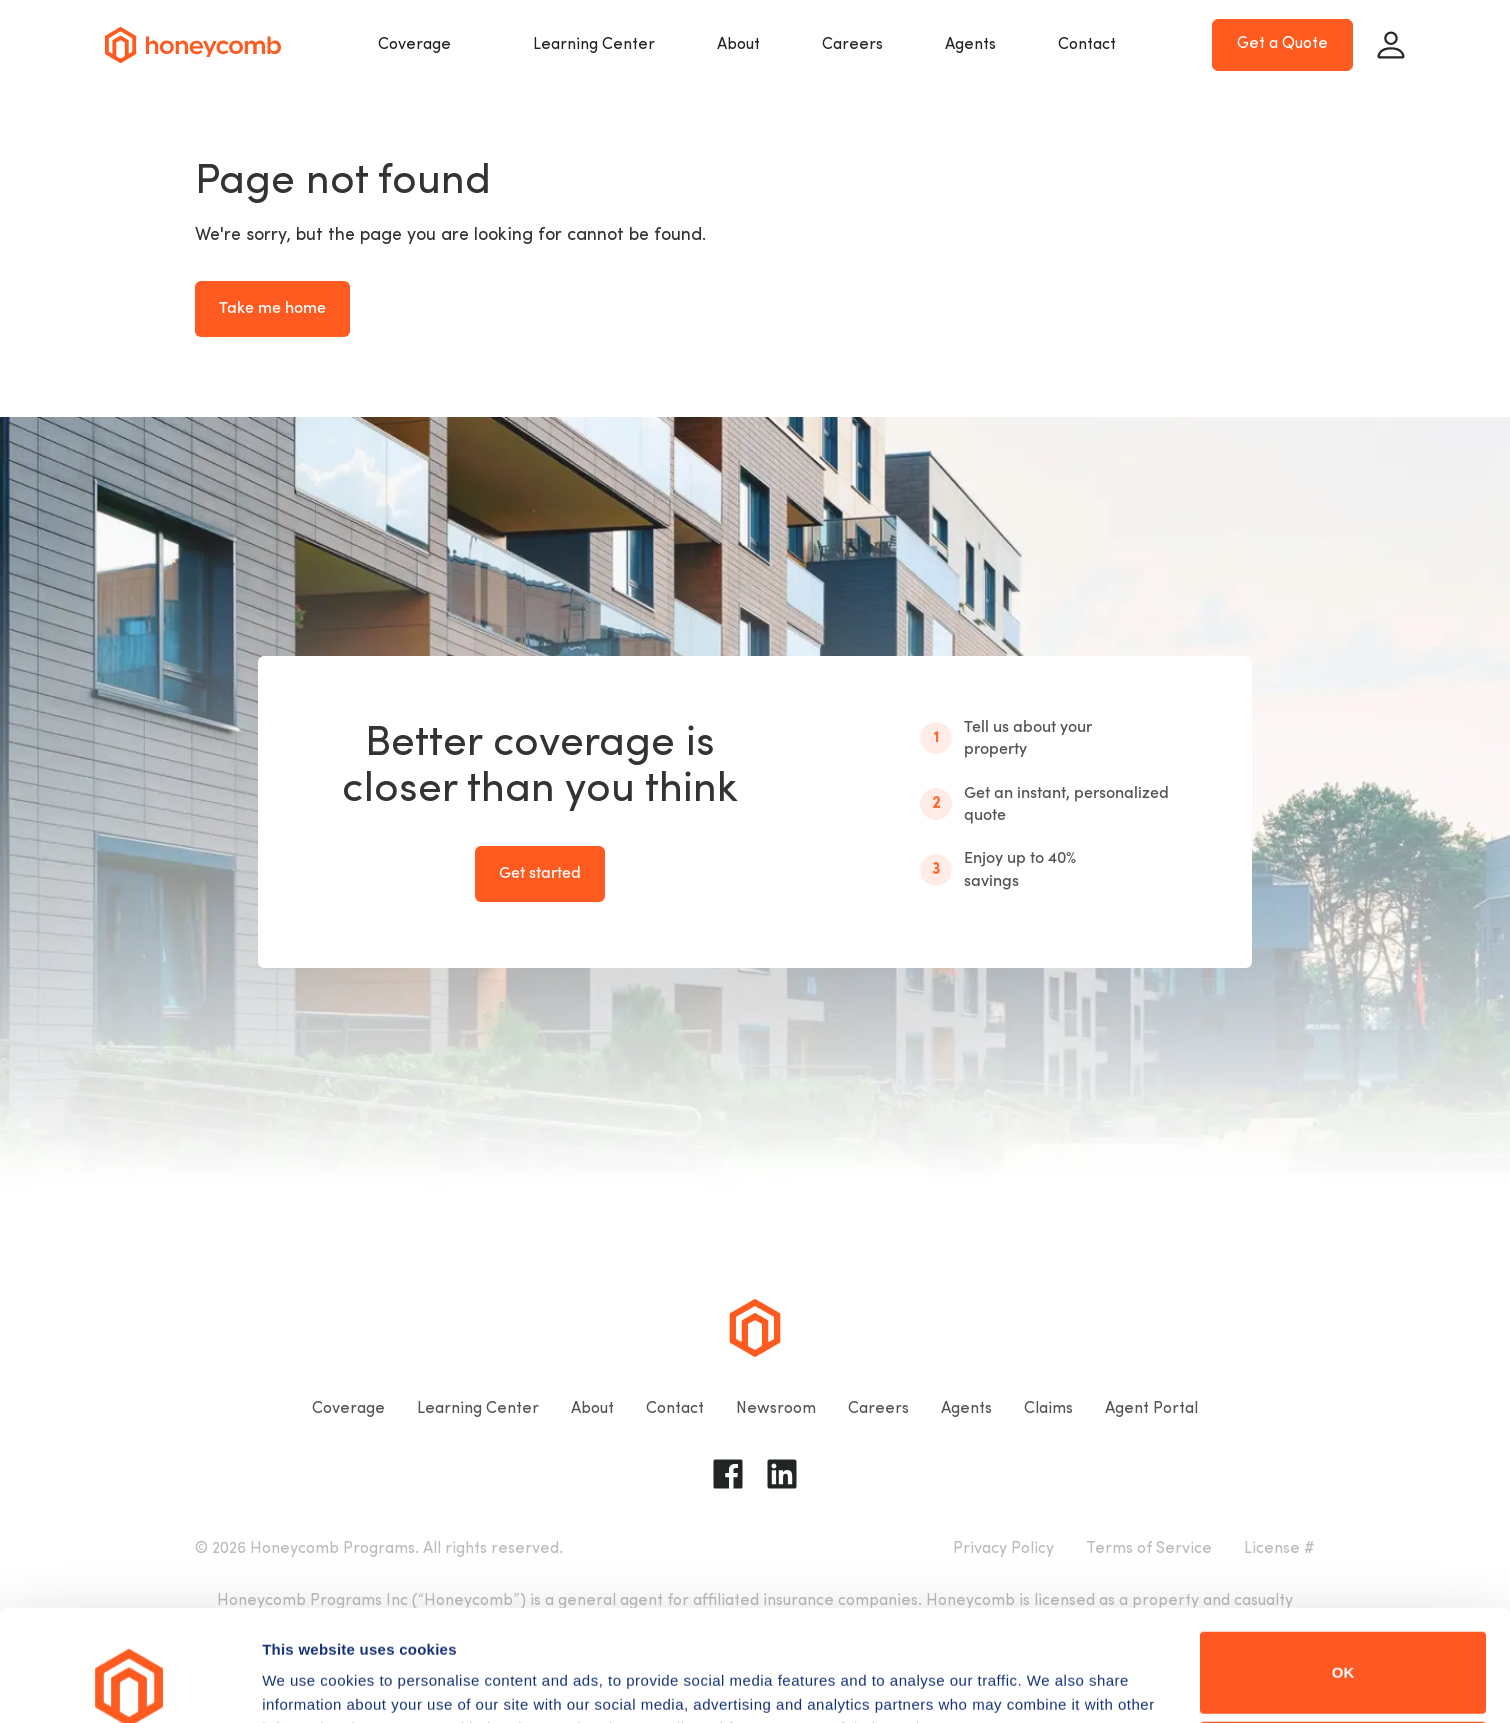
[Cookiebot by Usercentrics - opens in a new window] (129, 1684)
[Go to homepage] (193, 45)
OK (1343, 1568)
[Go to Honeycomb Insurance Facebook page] (728, 1474)
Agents (970, 45)
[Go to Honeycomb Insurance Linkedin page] (782, 1474)
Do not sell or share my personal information (1343, 1657)
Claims (1048, 1409)
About (738, 45)
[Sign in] (1391, 45)
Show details (308, 1679)
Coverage (414, 45)
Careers (852, 45)
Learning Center (594, 45)
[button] (424, 45)
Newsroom (776, 1409)
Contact (1087, 45)
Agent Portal (1151, 1409)
